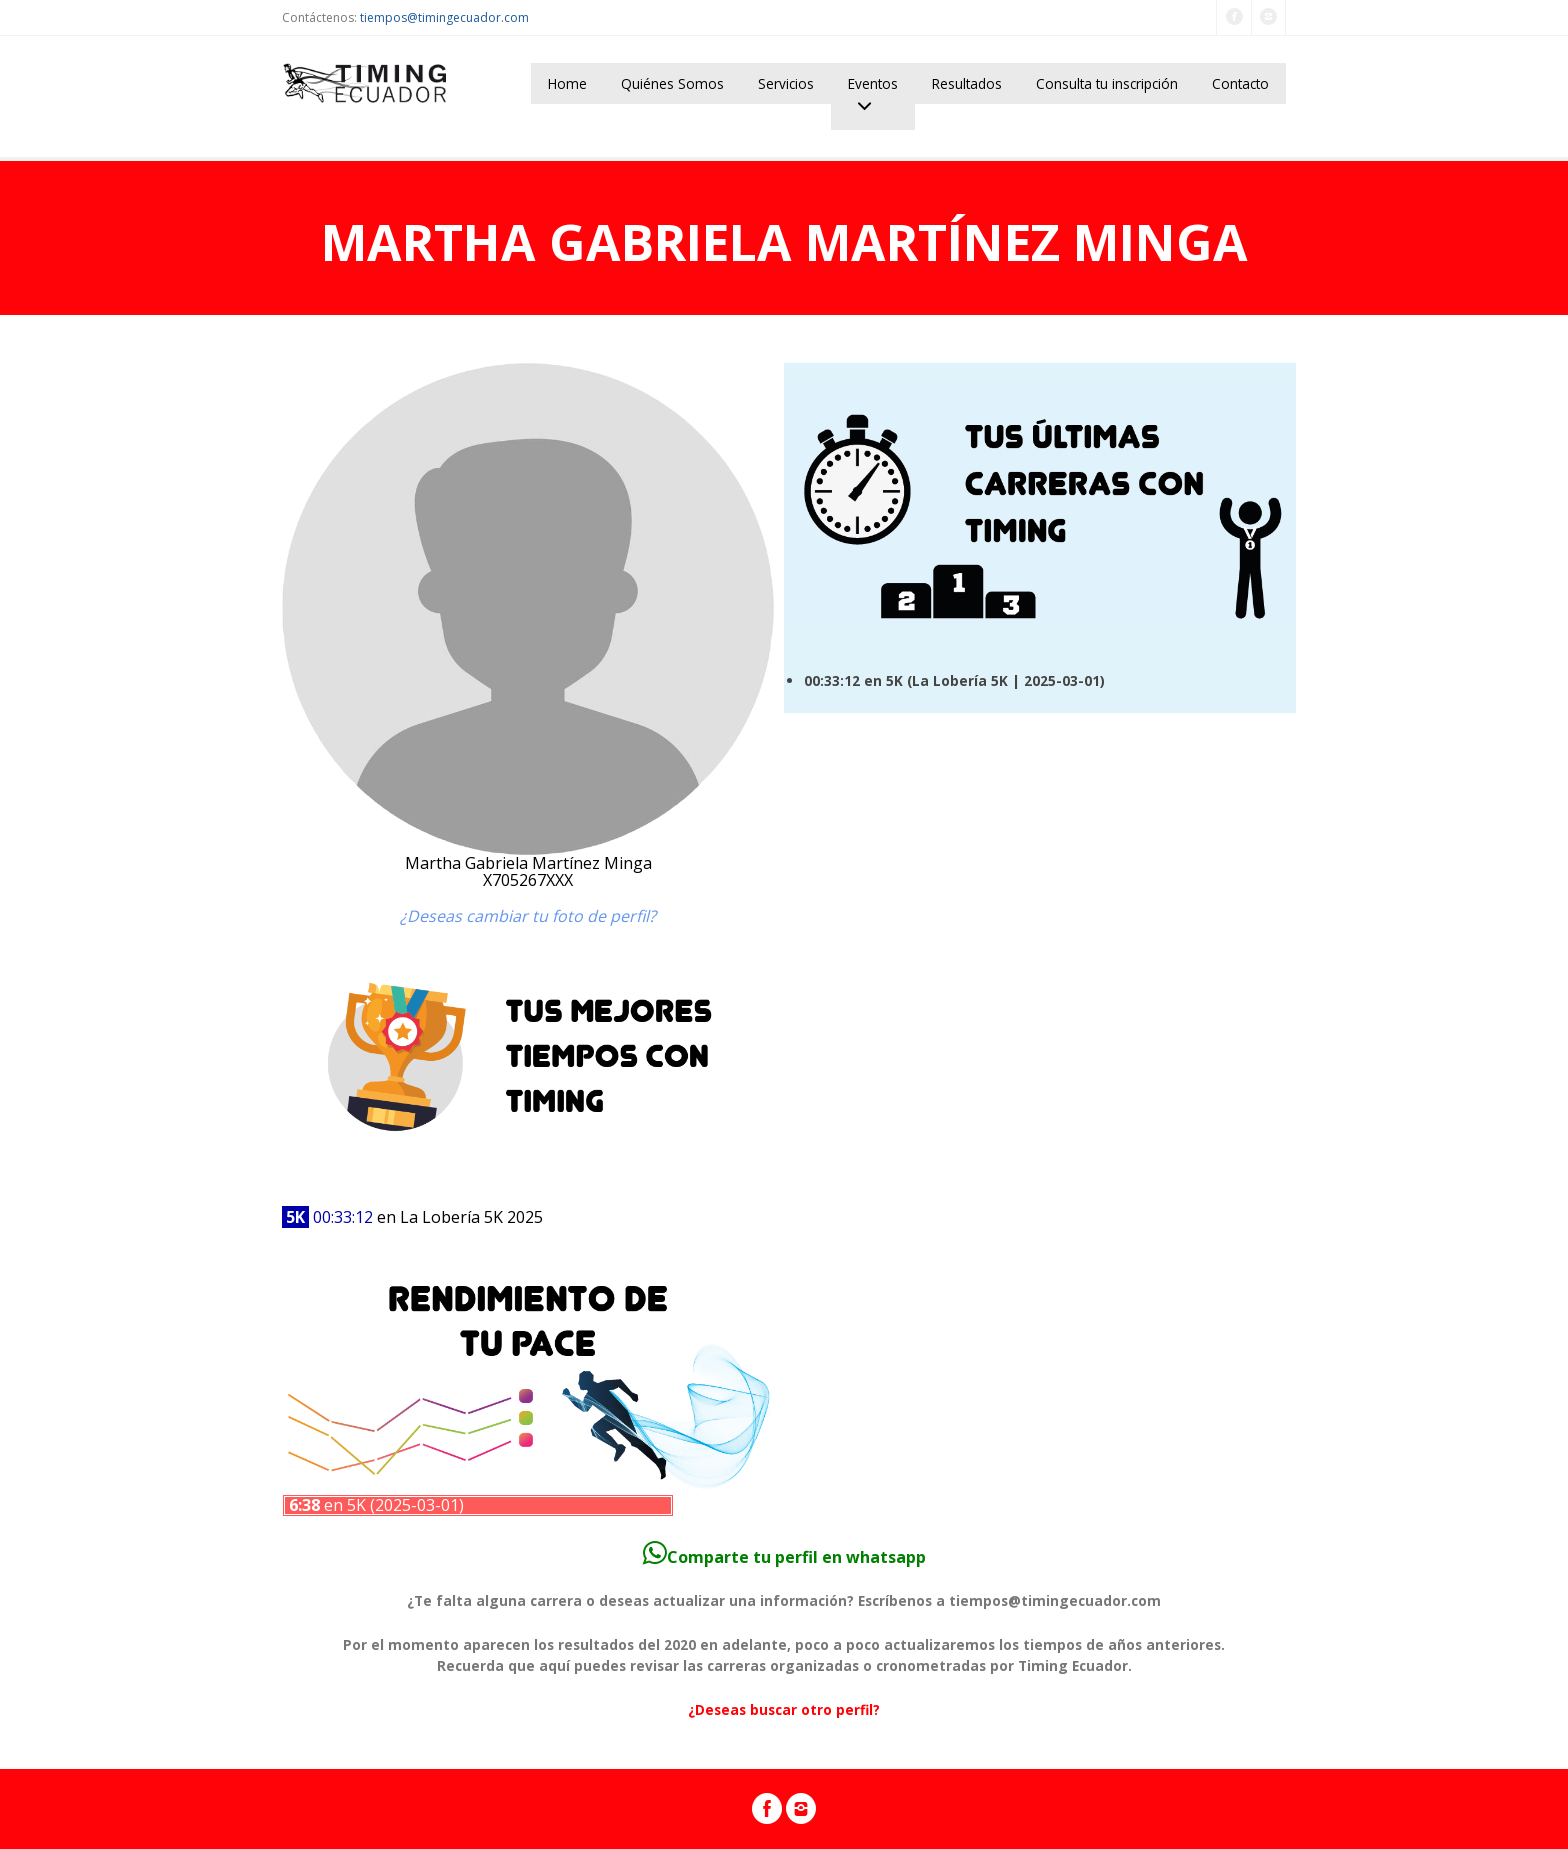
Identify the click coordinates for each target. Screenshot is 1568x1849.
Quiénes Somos (672, 83)
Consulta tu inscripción (1107, 83)
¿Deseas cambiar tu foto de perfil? (528, 916)
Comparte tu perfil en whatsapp (784, 1557)
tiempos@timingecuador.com (444, 17)
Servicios (786, 83)
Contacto (1240, 83)
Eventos (873, 83)
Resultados (967, 83)
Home (567, 83)
